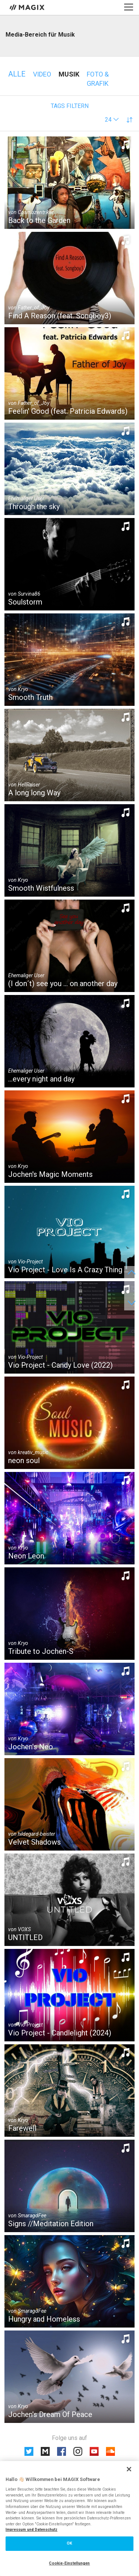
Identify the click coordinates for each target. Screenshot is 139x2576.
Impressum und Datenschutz (31, 2529)
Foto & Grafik (98, 78)
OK (69, 2543)
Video (42, 74)
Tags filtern (70, 105)
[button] (112, 119)
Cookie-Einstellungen (69, 2563)
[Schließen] (129, 2469)
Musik (69, 74)
